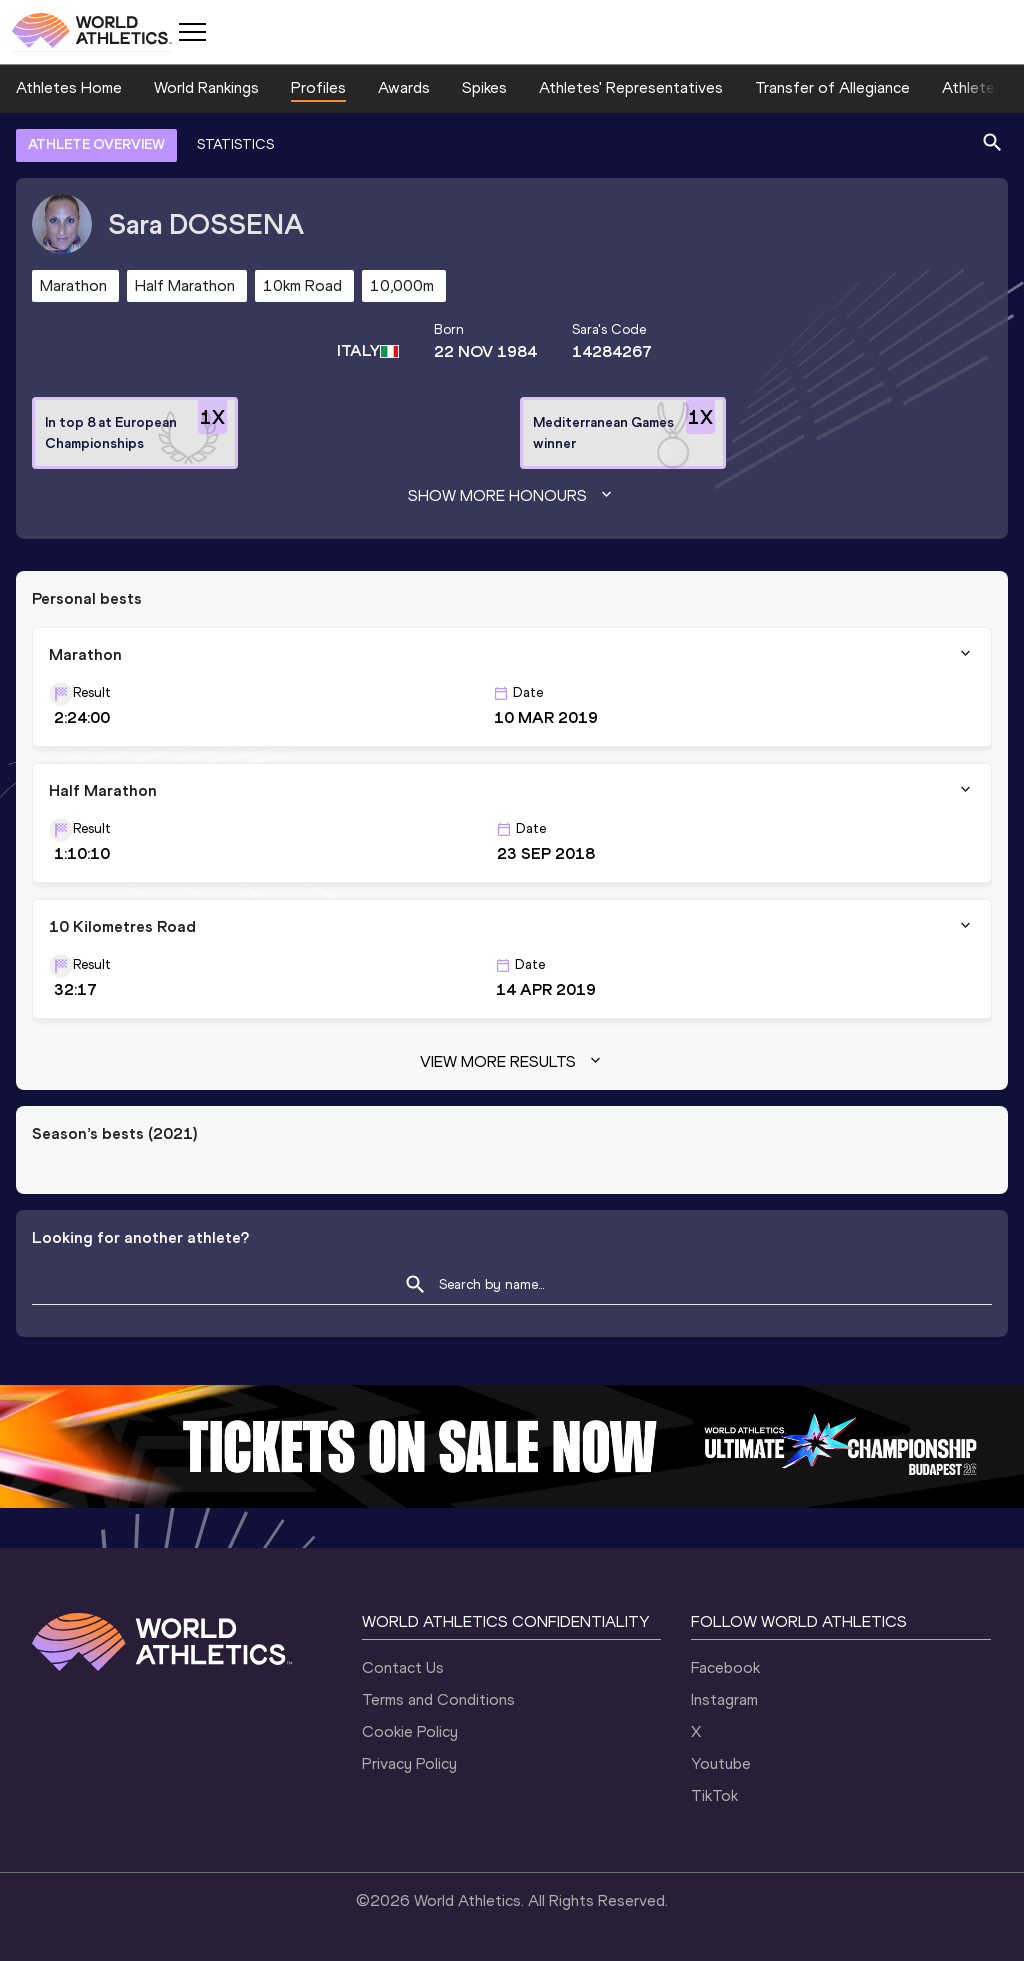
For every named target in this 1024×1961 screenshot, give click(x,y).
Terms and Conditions (438, 1699)
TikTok (714, 1795)
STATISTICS (235, 144)
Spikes (484, 87)
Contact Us (403, 1667)
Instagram (724, 1699)
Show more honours (512, 496)
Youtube (721, 1763)
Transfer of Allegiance (832, 87)
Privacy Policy (409, 1763)
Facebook (725, 1667)
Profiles (318, 87)
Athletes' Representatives (631, 87)
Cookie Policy (410, 1731)
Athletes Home (69, 87)
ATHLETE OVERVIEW (96, 144)
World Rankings (206, 87)
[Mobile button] (192, 32)
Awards (404, 87)
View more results (512, 1062)
